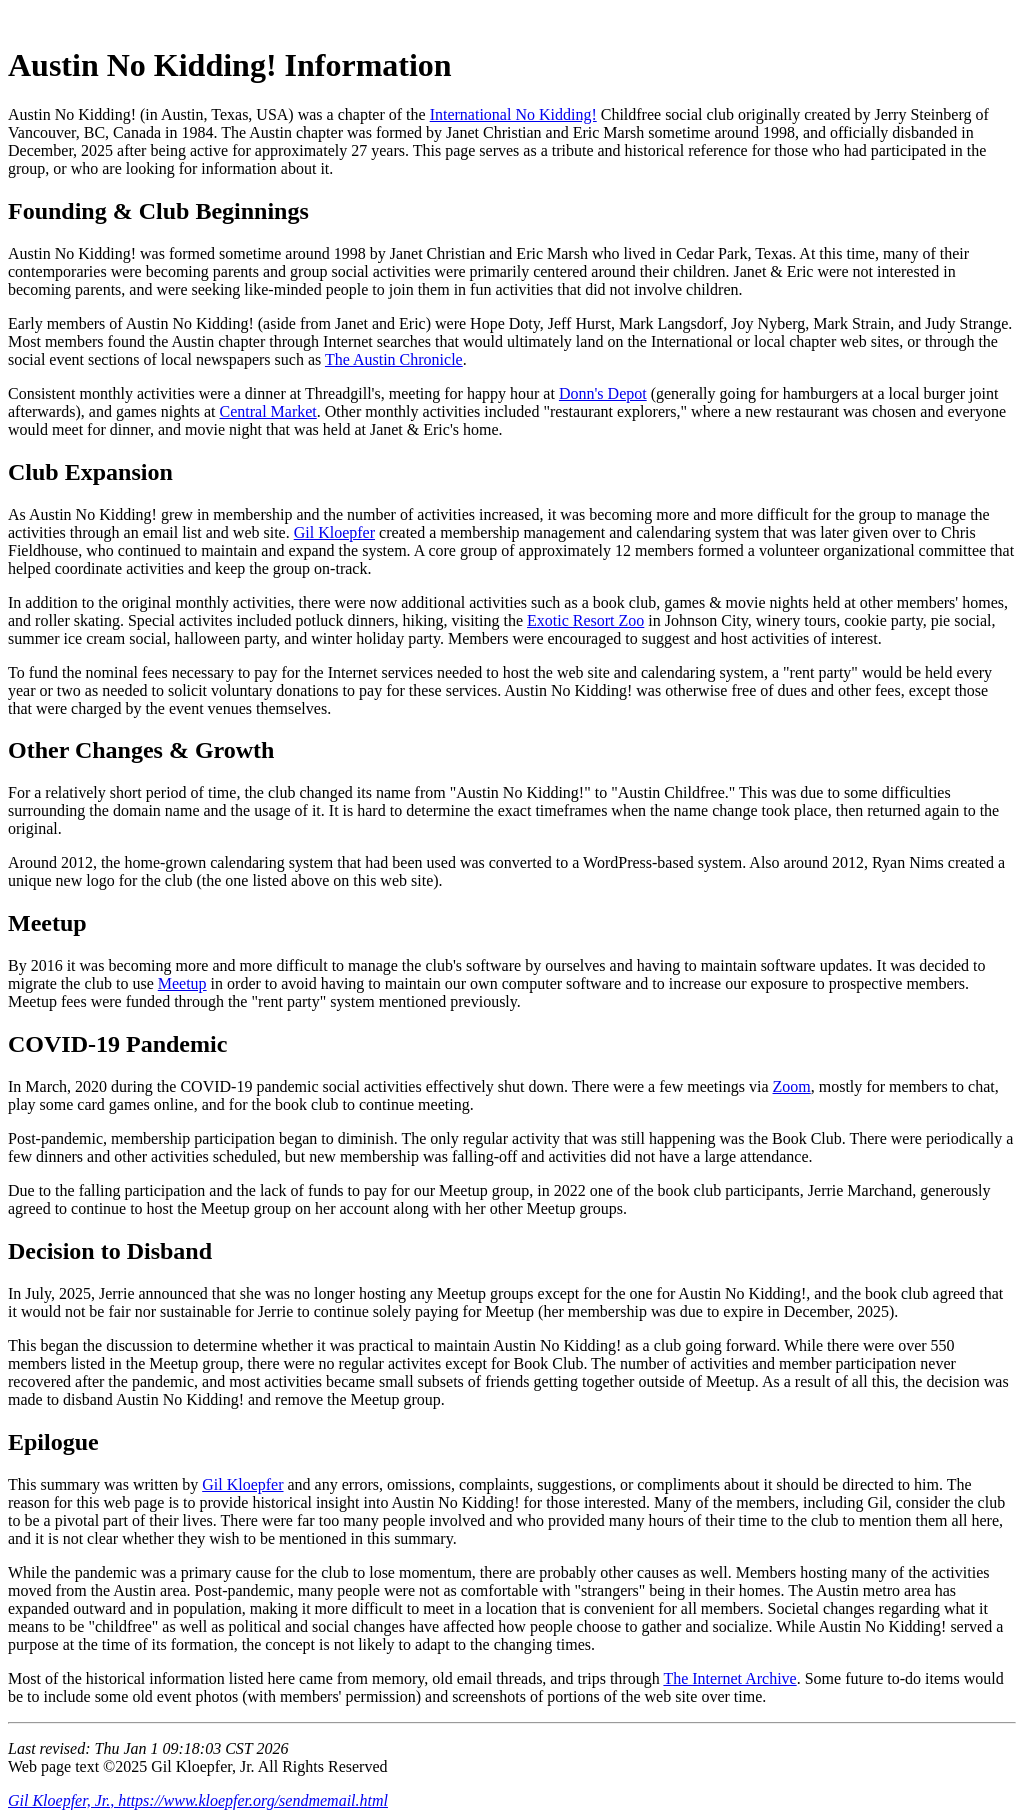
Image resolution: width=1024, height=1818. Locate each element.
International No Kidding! (513, 114)
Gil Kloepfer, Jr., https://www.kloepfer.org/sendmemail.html (198, 1800)
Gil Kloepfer (334, 532)
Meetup (182, 983)
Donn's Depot (603, 393)
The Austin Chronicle (394, 359)
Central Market (267, 411)
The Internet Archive (729, 1678)
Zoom (792, 1086)
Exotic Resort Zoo (585, 620)
